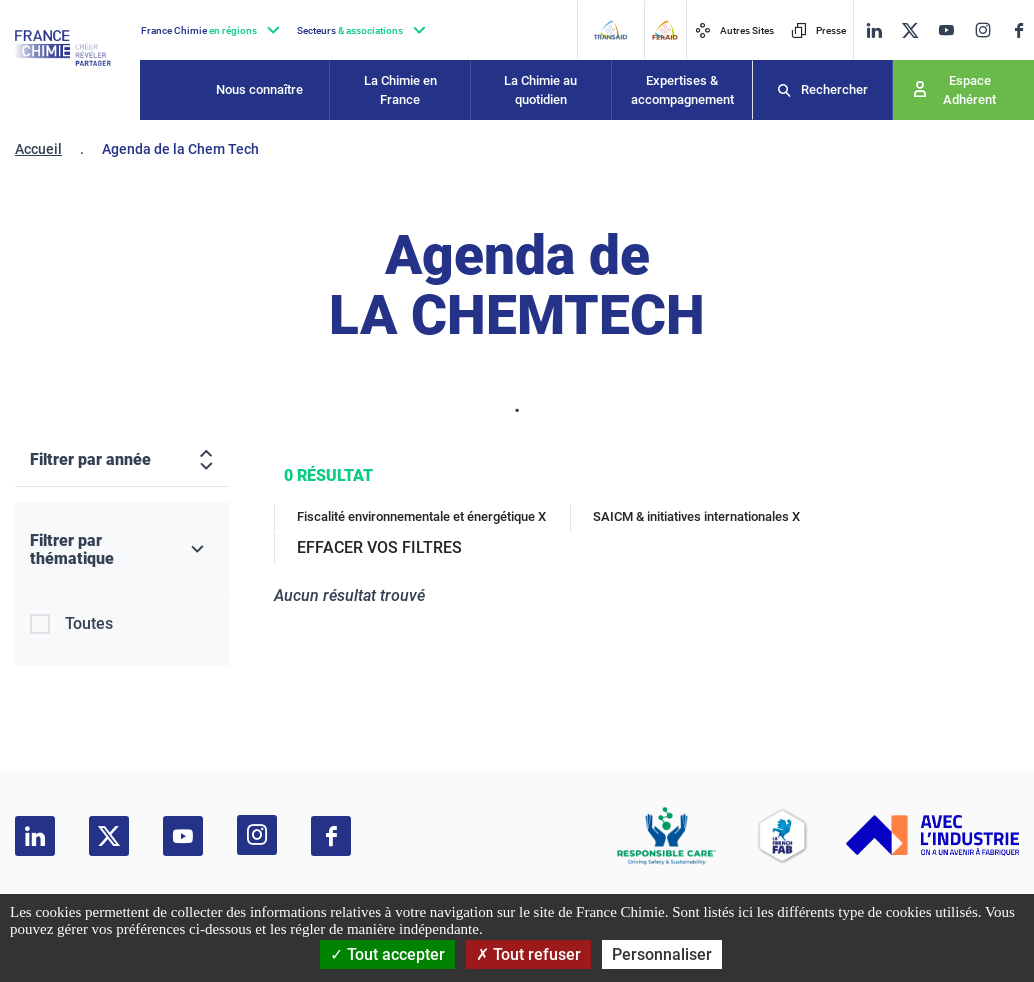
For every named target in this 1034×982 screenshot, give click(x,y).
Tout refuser (528, 954)
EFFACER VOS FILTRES (379, 547)
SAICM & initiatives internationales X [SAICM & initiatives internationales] (696, 516)
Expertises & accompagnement (682, 90)
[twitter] (910, 30)
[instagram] (982, 30)
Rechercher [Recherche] (834, 89)
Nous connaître (259, 89)
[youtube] (946, 30)
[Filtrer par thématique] (122, 550)
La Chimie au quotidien (540, 90)
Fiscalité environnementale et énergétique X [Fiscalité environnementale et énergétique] (421, 516)
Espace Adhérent (969, 90)
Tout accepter (387, 954)
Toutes (89, 623)
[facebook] (1019, 30)
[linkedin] (874, 30)
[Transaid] (610, 30)
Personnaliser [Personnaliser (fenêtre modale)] (662, 954)
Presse (818, 30)
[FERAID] (664, 30)
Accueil (38, 149)
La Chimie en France (400, 90)
